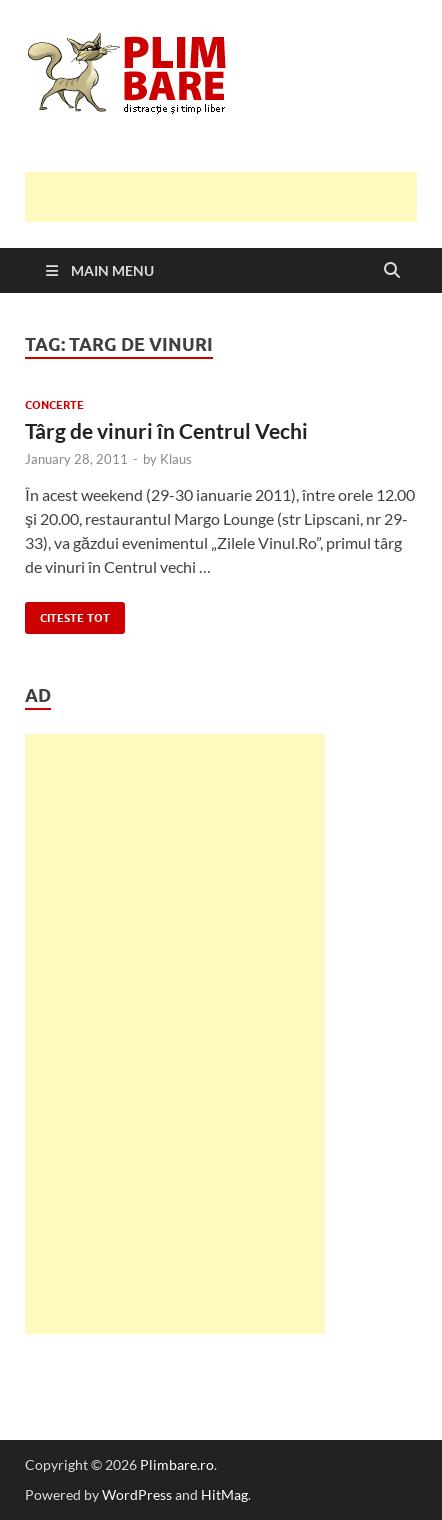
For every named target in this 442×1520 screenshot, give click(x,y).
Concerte (54, 405)
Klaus (176, 459)
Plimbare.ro (177, 1464)
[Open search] (392, 271)
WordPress (137, 1494)
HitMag (224, 1494)
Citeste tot (67, 613)
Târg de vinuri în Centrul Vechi (166, 430)
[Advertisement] (233, 197)
